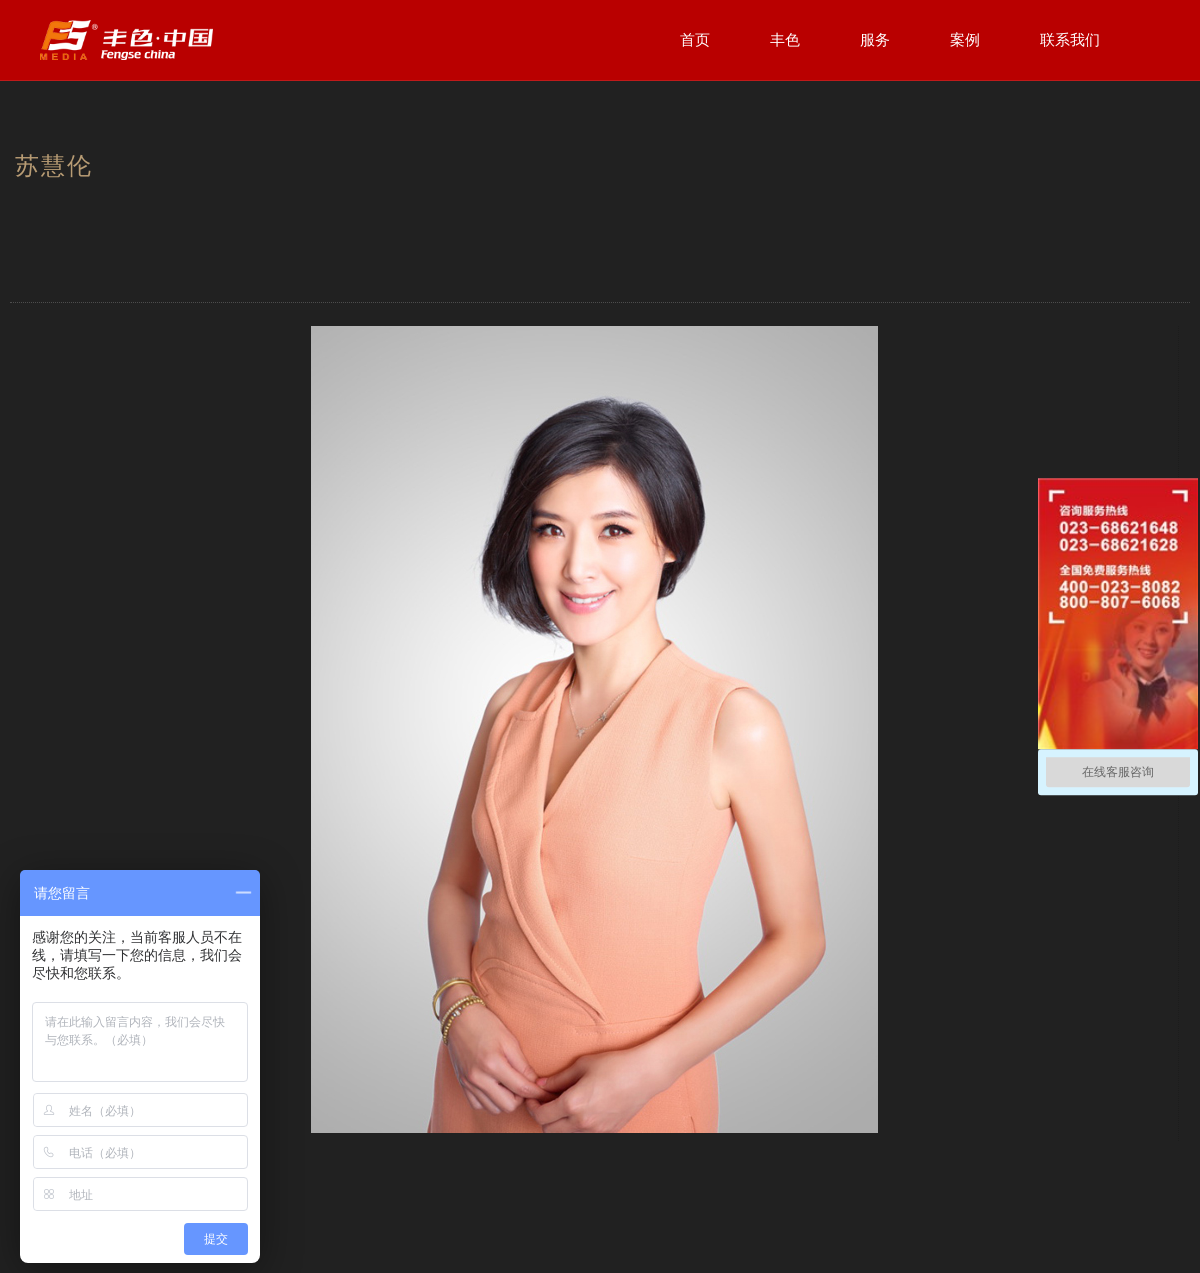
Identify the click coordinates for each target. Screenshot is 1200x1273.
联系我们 (1070, 39)
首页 (695, 39)
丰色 (785, 39)
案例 (965, 39)
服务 (875, 39)
